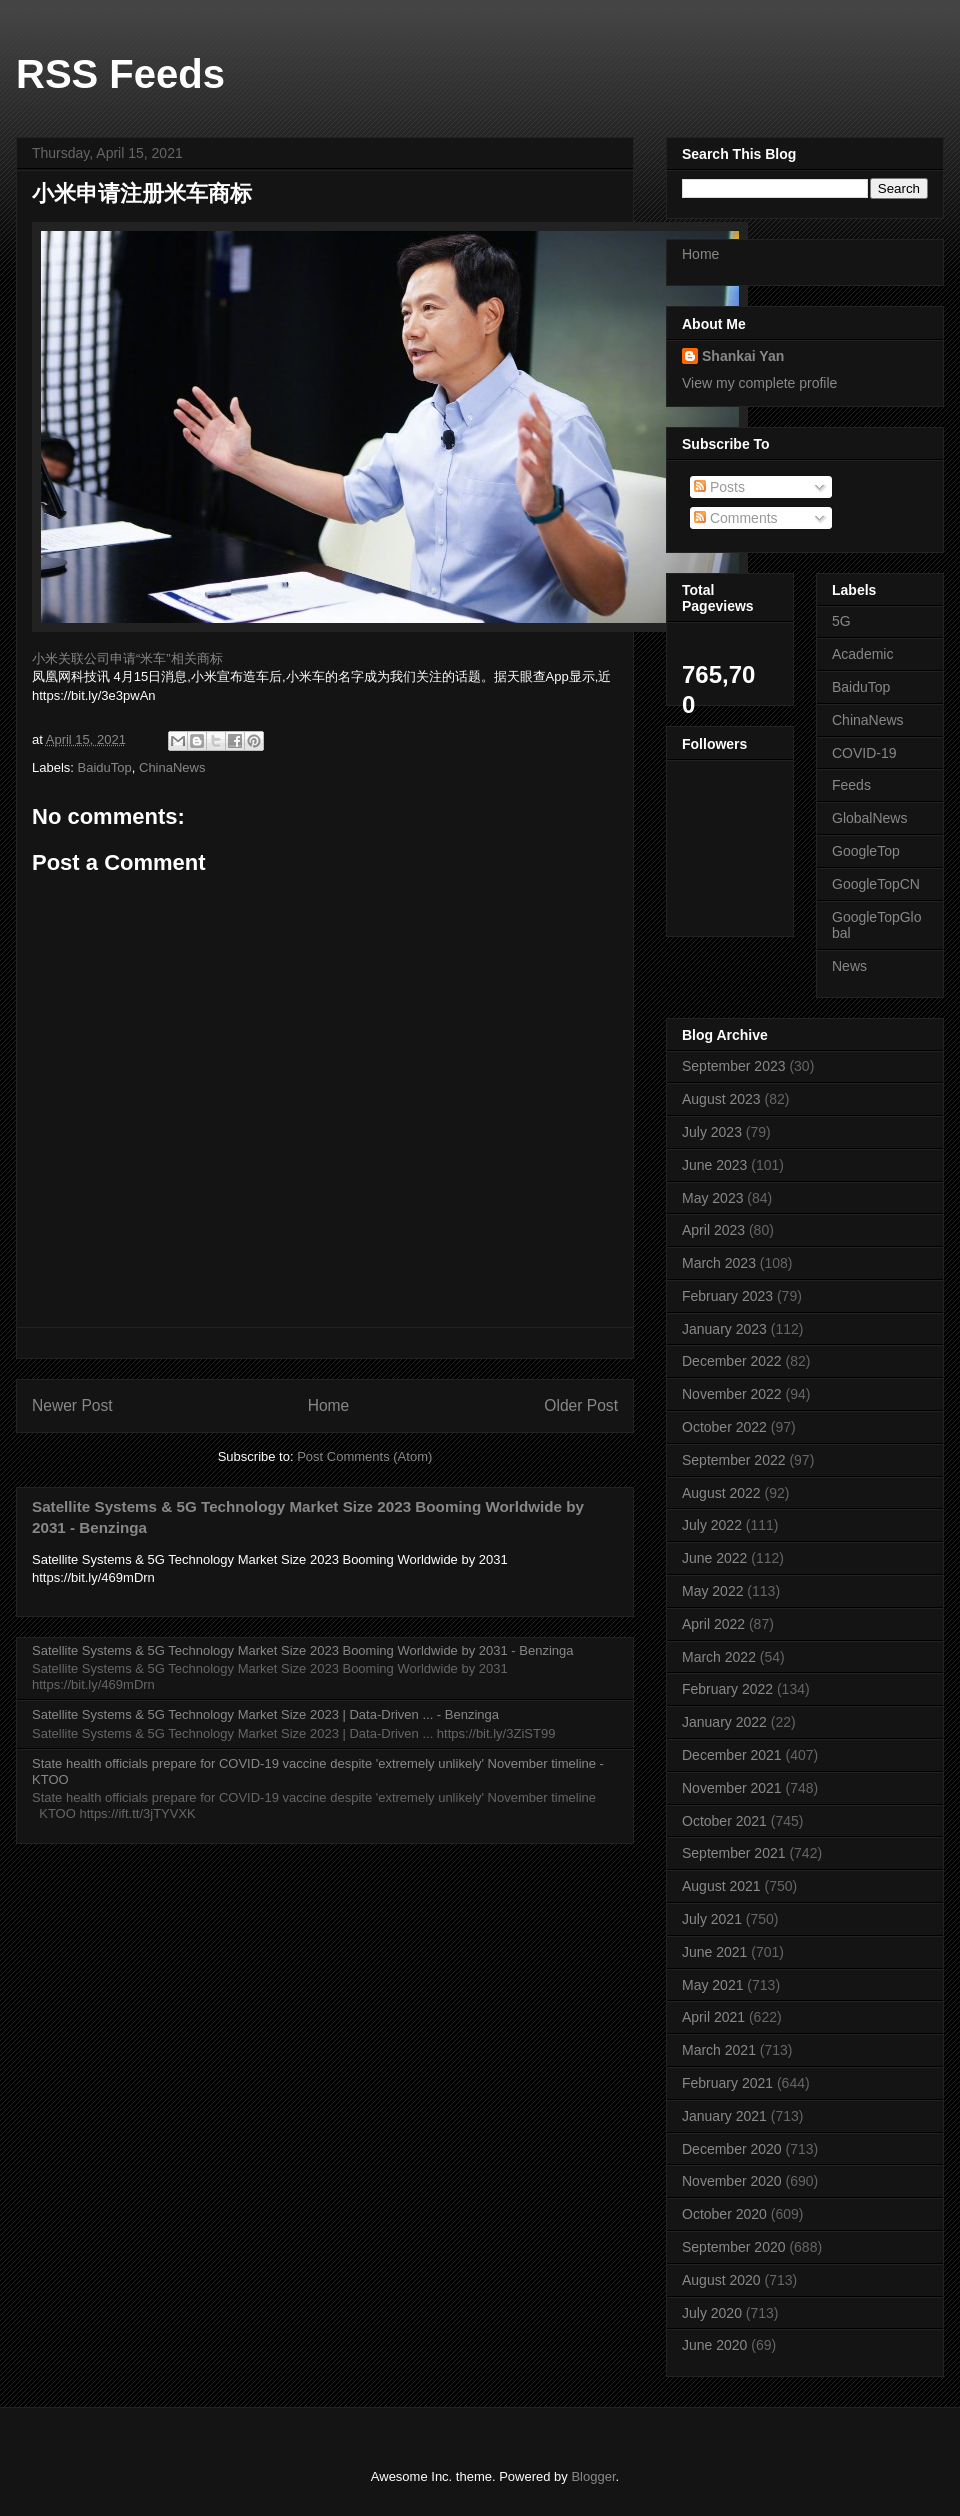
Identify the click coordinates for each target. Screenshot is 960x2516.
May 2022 (712, 1591)
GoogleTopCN (876, 884)
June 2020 (714, 2345)
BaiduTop (105, 767)
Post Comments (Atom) (364, 1456)
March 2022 (719, 1657)
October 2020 (724, 2214)
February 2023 (727, 1296)
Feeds (851, 785)
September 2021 (734, 1853)
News (849, 966)
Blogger (593, 2476)
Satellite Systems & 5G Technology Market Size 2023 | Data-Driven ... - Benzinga (265, 1714)
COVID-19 (864, 753)
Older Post (581, 1405)
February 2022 (727, 1689)
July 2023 (712, 1132)
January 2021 (724, 2116)
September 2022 (734, 1460)
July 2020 (712, 2313)
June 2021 (714, 1952)
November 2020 (732, 2181)
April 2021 (713, 2017)
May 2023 (712, 1198)
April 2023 (713, 1230)
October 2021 (724, 1821)
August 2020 (721, 2280)
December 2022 (732, 1361)
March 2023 (719, 1263)
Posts (719, 487)
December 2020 (732, 2149)
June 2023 (714, 1165)
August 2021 (721, 1886)
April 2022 (713, 1624)
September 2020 (734, 2247)
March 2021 (719, 2050)
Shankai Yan (743, 356)
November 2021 (732, 1788)
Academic (862, 654)
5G (841, 621)
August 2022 (721, 1493)
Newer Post (72, 1405)
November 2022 (732, 1394)
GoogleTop (866, 851)
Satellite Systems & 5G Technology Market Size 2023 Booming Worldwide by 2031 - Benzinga (302, 1650)
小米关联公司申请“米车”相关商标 (127, 658)
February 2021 (727, 2083)
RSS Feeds (120, 74)
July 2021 (712, 1919)
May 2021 (712, 1985)
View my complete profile (759, 383)
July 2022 (712, 1525)
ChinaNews (172, 767)
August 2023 (721, 1099)
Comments (736, 518)
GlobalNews (869, 818)
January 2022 (724, 1722)
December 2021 (732, 1755)
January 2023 (724, 1329)
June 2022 (714, 1558)
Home (329, 1405)
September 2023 (734, 1066)
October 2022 (724, 1427)
